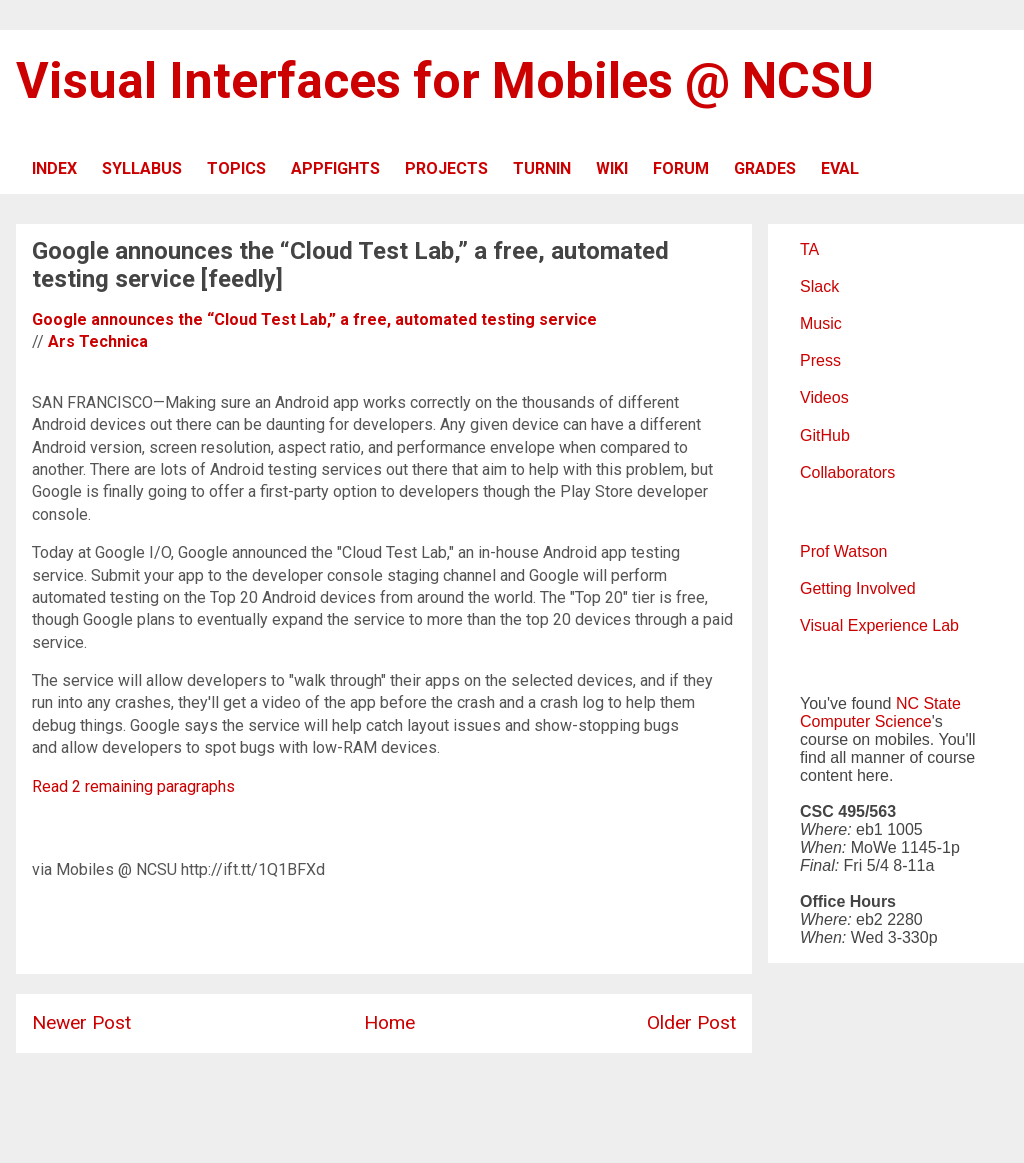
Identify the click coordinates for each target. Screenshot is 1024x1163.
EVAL (840, 168)
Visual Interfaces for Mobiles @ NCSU (445, 81)
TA (809, 249)
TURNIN (542, 168)
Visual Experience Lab (879, 625)
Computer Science (866, 721)
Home (389, 1022)
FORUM (681, 168)
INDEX (54, 168)
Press (820, 360)
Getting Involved (858, 588)
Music (821, 323)
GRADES (765, 168)
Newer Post (81, 1022)
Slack (819, 286)
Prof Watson (843, 551)
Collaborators (847, 472)
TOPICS (236, 168)
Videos (824, 397)
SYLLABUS (142, 168)
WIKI (612, 168)
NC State (928, 703)
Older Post (691, 1022)
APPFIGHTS (335, 168)
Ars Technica (98, 341)
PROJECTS (446, 168)
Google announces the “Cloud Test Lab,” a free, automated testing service (314, 319)
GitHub (825, 435)
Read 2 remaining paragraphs (133, 786)
